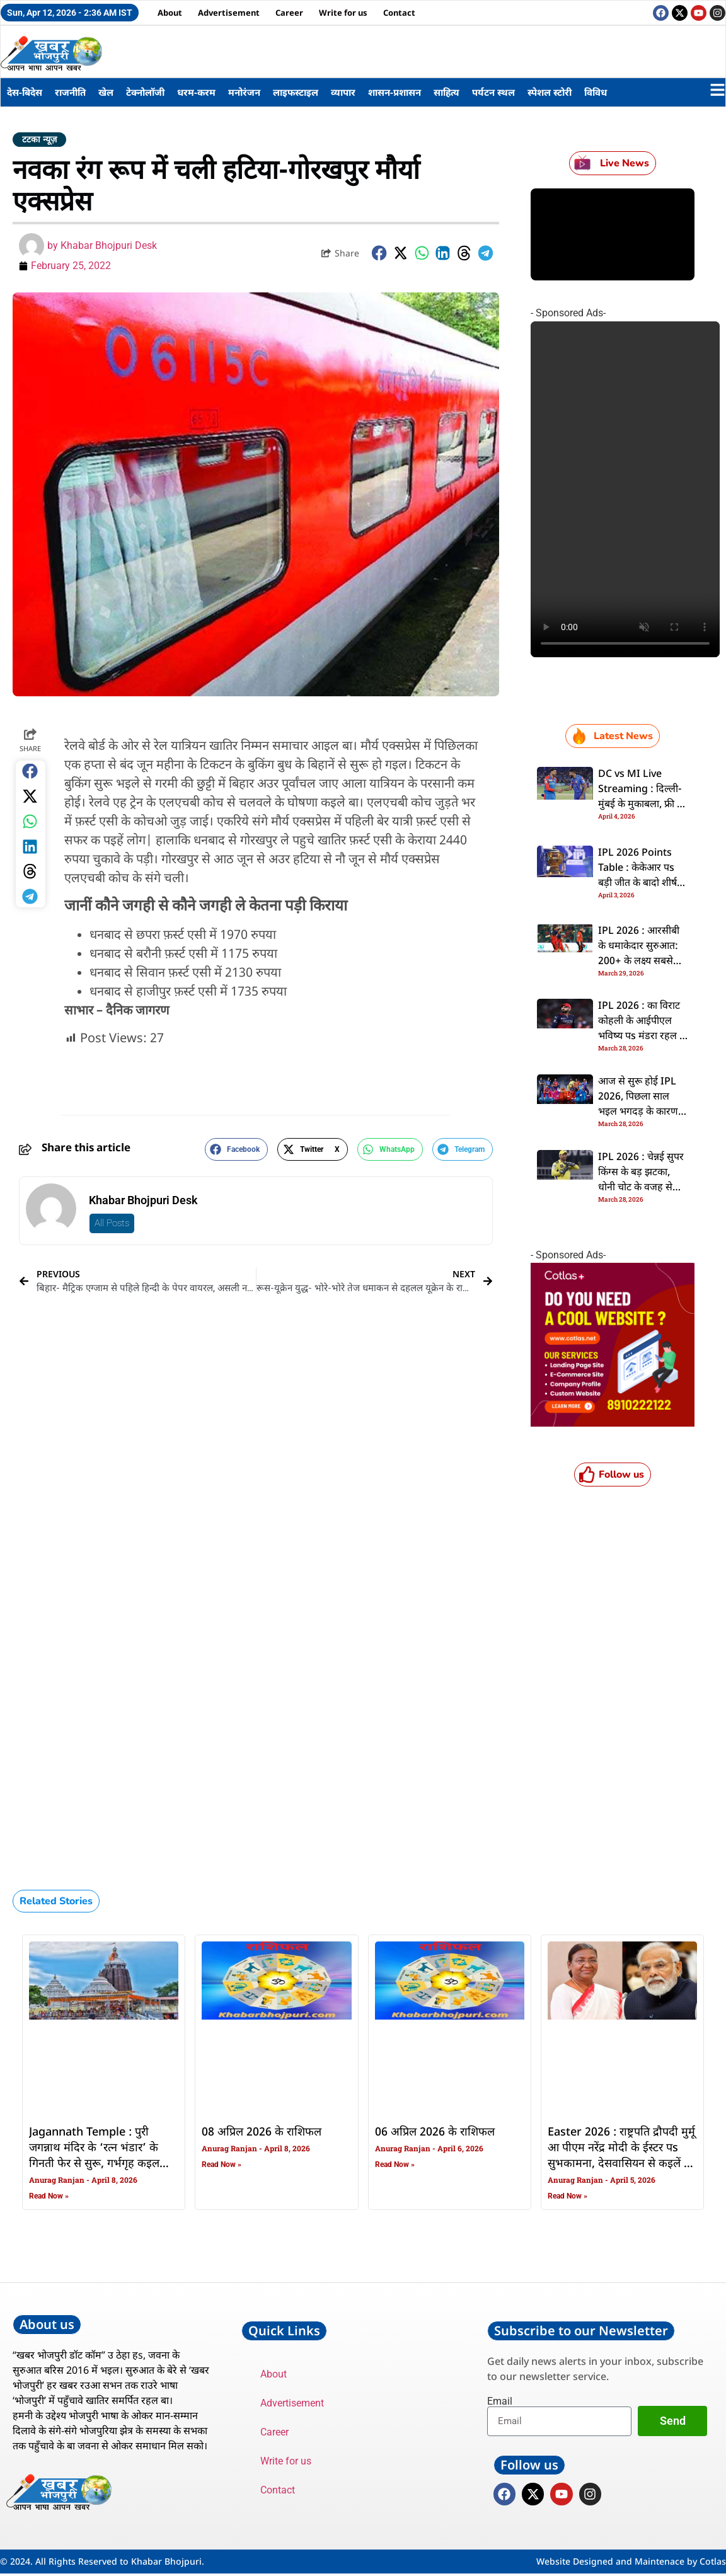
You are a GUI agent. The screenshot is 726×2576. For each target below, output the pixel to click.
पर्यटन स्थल (493, 92)
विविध (595, 92)
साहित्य (446, 92)
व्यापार (343, 92)
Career (289, 12)
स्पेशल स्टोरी (549, 92)
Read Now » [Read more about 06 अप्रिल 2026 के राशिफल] (395, 2164)
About (170, 12)
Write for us (343, 12)
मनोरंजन (244, 92)
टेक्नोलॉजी (145, 92)
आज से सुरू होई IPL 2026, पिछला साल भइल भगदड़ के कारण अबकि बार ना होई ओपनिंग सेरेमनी (638, 1112)
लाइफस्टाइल (295, 92)
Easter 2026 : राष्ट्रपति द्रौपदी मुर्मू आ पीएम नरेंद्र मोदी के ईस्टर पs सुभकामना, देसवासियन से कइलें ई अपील (621, 2156)
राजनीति (70, 92)
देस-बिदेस (24, 92)
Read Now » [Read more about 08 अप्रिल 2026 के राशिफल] (221, 2164)
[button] (379, 253)
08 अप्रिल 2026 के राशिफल (261, 2132)
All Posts (112, 1223)
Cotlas (713, 2564)
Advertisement (229, 12)
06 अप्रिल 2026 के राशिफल (435, 2132)
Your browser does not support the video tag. (625, 489)
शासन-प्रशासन (394, 92)
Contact (399, 12)
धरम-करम (196, 92)
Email (499, 2401)
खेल (105, 92)
